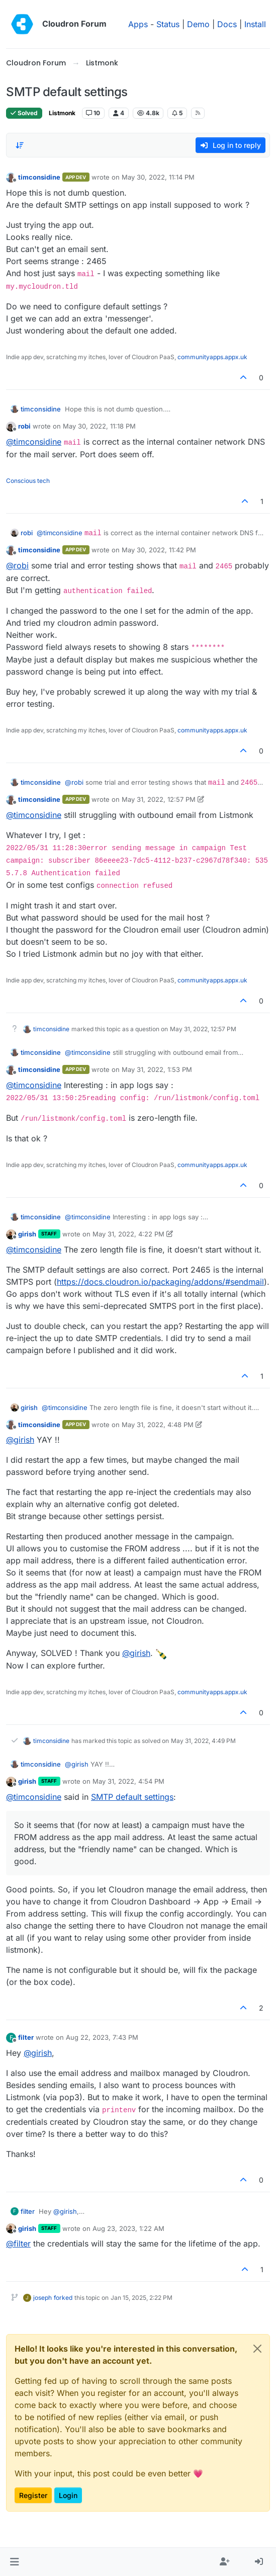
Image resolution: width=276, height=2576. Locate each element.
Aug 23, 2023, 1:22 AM (128, 2228)
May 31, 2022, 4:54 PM (128, 1781)
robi (24, 426)
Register (33, 2495)
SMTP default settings (132, 1797)
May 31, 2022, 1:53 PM (157, 1069)
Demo (198, 24)
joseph (42, 2297)
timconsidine (39, 177)
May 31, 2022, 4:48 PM (158, 1425)
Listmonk (62, 113)
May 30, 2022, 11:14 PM (158, 177)
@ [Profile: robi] (17, 565)
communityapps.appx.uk (212, 357)
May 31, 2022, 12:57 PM (159, 799)
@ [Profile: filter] (18, 2243)
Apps (138, 24)
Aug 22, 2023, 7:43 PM (102, 2037)
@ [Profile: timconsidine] (33, 442)
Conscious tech (28, 480)
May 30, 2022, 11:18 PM (99, 426)
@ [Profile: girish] (20, 1440)
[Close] (257, 2349)
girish (27, 1234)
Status (167, 24)
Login (68, 2495)
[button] (14, 2562)
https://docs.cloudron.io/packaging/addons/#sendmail (160, 1282)
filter (26, 2037)
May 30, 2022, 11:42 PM (159, 550)
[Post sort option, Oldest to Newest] (20, 145)
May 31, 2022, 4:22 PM (128, 1234)
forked (63, 2297)
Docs (227, 24)
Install (255, 24)
